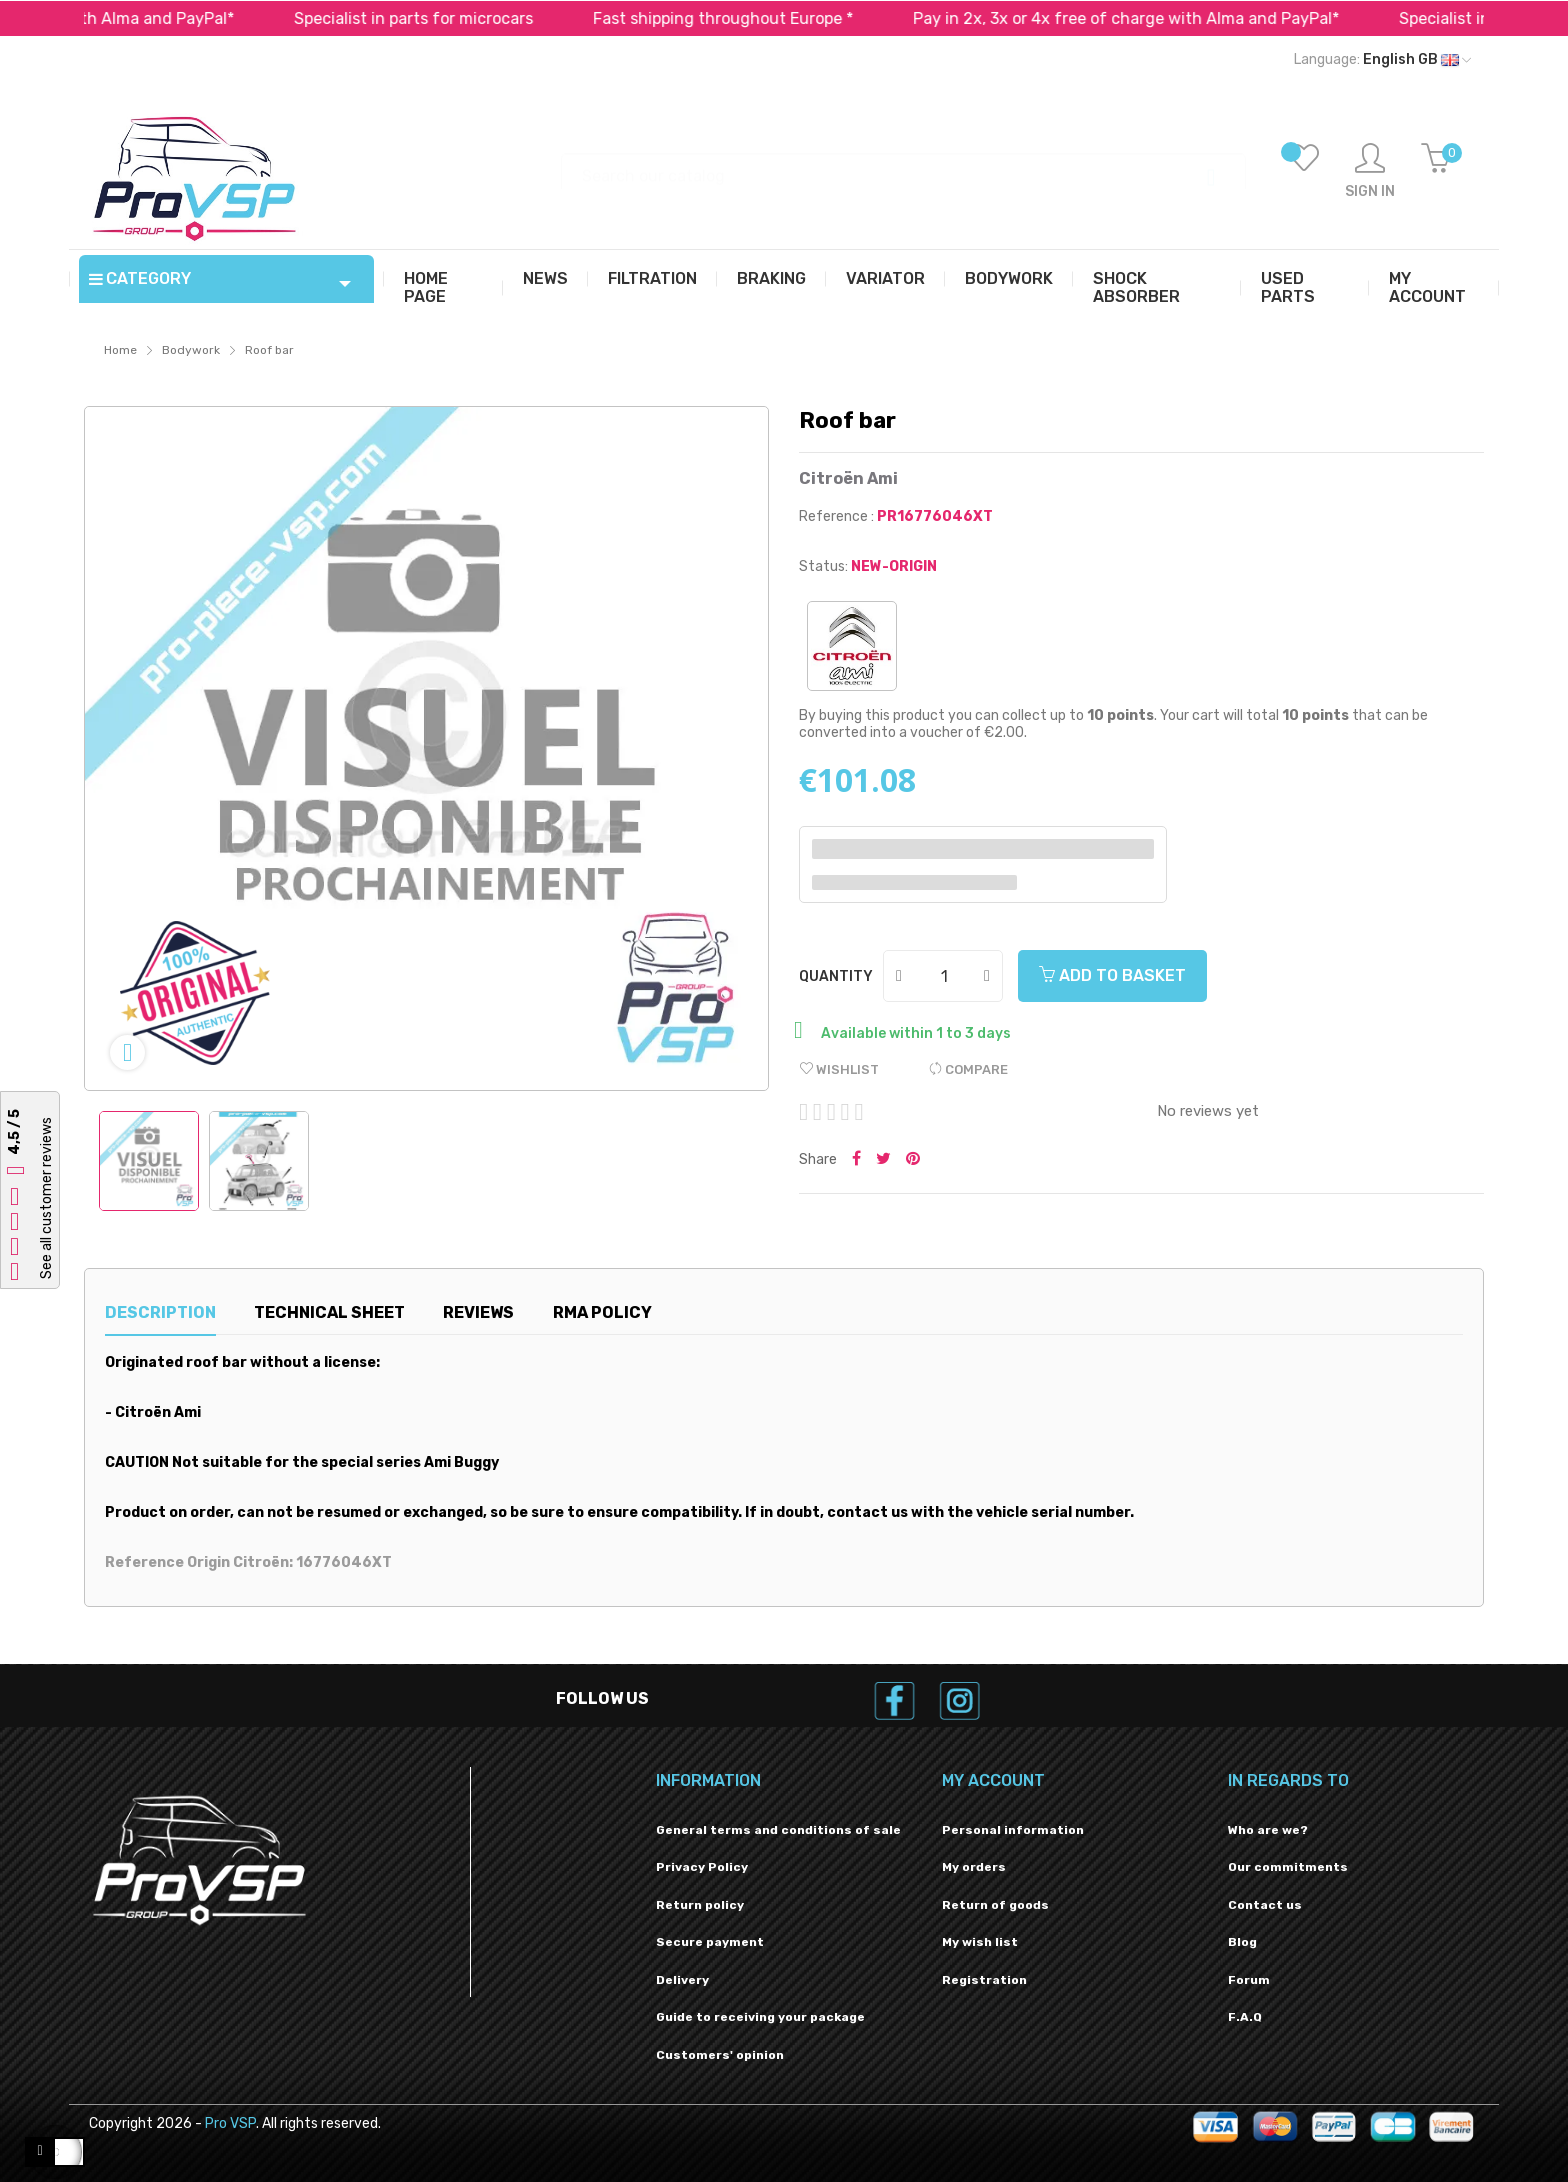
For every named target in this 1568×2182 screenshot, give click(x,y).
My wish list (980, 1942)
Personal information (1013, 1830)
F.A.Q (1245, 2017)
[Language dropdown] (1382, 60)
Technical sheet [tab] (329, 1312)
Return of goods (995, 1905)
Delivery (682, 1980)
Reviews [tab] (478, 1312)
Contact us (1265, 1905)
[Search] (903, 166)
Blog (1242, 1942)
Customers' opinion (720, 2055)
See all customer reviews (46, 1198)
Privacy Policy (702, 1867)
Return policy (700, 1905)
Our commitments (1288, 1867)
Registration (984, 1980)
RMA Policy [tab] (602, 1312)
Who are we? (1268, 1830)
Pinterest (913, 1160)
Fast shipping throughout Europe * (752, 18)
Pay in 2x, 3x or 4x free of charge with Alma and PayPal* (1155, 18)
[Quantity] (944, 976)
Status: (823, 566)
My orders (974, 1867)
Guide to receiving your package (760, 2017)
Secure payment (710, 1942)
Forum (1249, 1980)
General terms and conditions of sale (778, 1830)
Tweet (883, 1160)
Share (856, 1160)
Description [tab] (160, 1312)
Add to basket (1112, 975)
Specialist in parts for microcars (442, 18)
